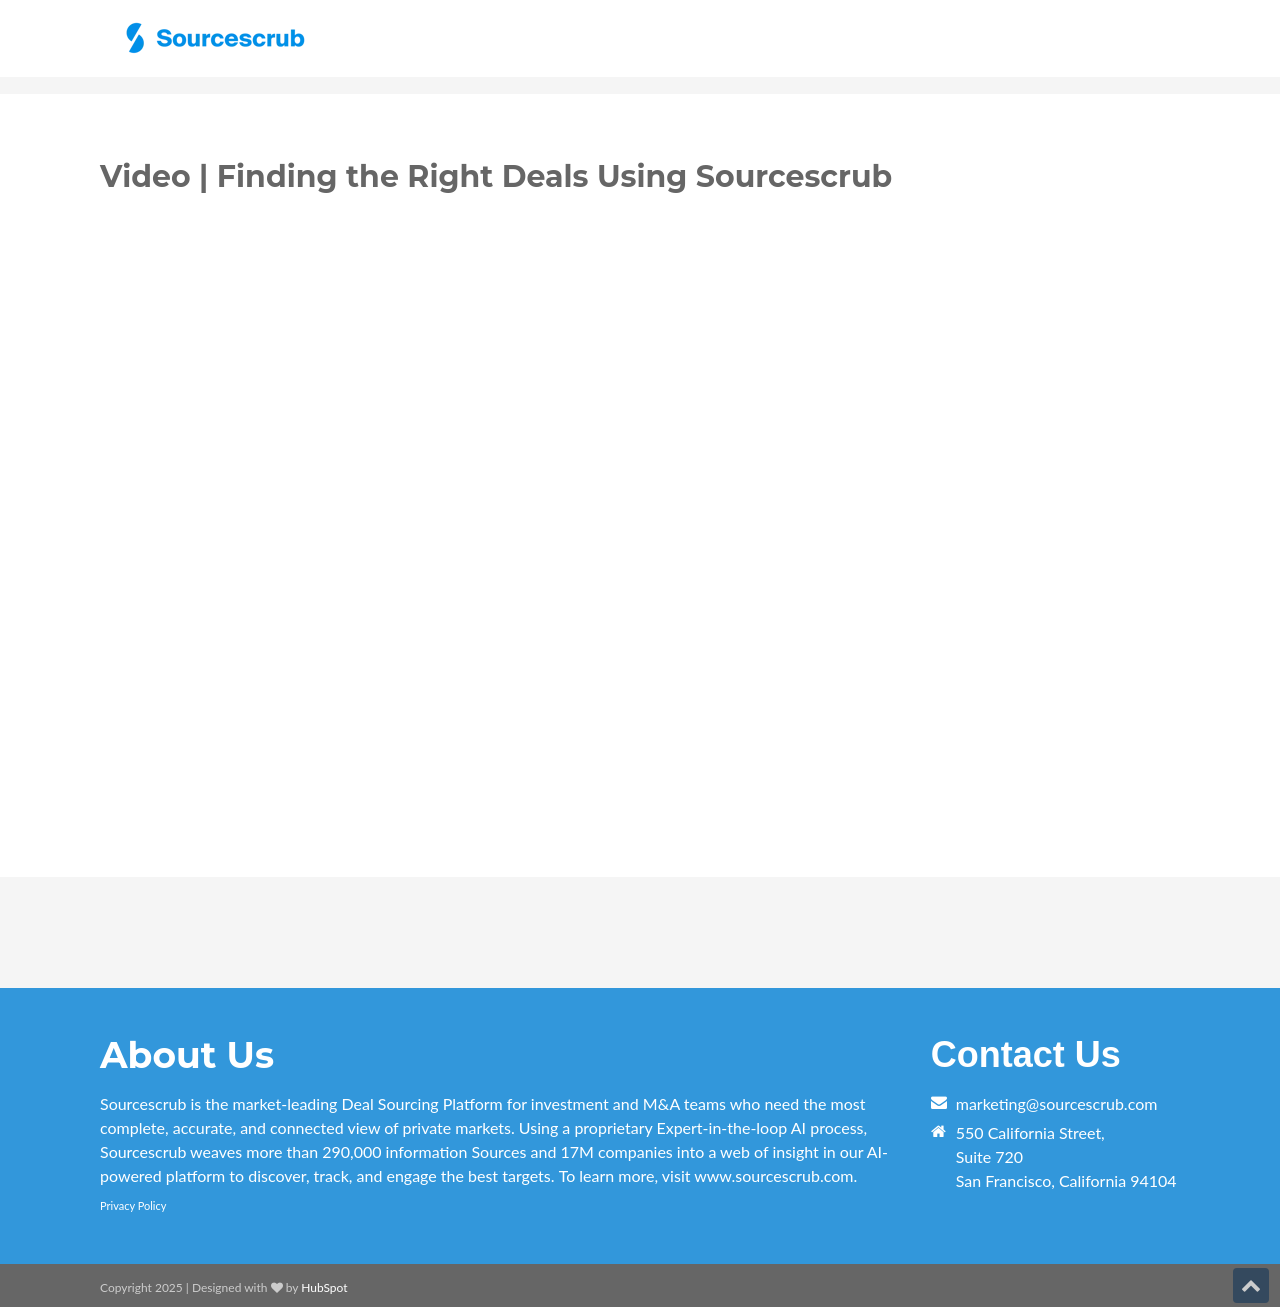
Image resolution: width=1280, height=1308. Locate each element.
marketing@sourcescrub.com (1057, 1103)
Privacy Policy (133, 1205)
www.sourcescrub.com (773, 1175)
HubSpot (324, 1287)
